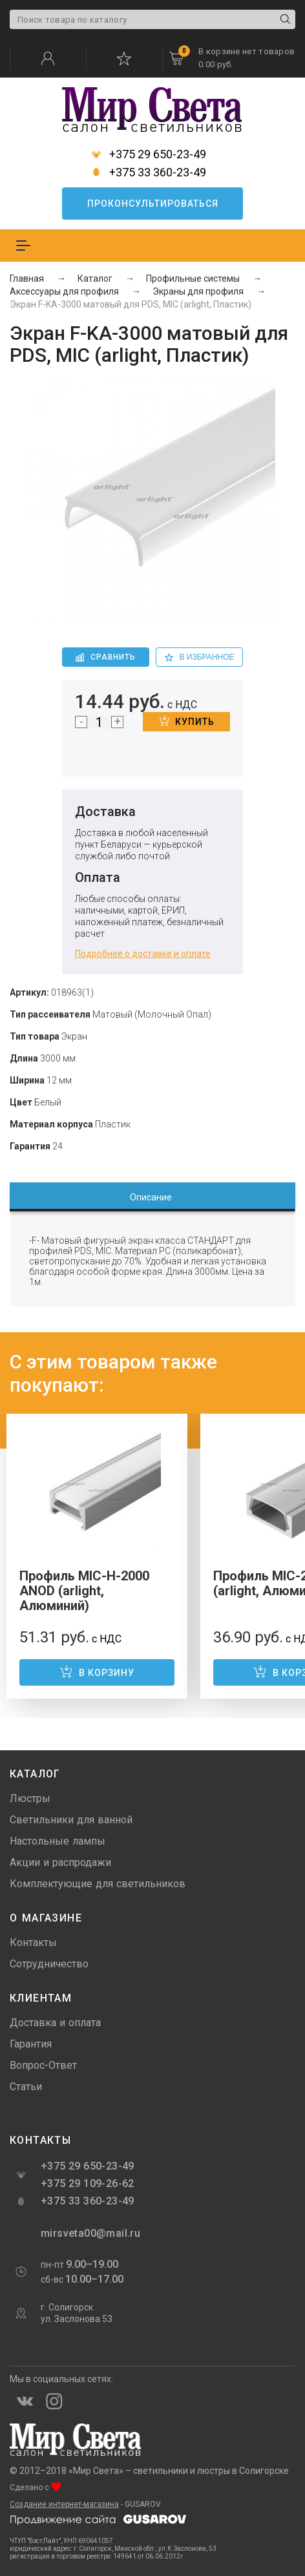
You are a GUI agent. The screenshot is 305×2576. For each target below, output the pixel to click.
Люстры (30, 1798)
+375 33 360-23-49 (148, 172)
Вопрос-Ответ (43, 2065)
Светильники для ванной (71, 1820)
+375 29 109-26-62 (87, 2183)
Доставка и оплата (55, 2022)
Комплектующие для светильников (97, 1884)
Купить (187, 721)
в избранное (200, 657)
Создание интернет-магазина (64, 2504)
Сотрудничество (49, 1964)
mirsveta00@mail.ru (89, 2233)
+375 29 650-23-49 (148, 154)
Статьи (26, 2086)
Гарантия (31, 2044)
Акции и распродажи (60, 1862)
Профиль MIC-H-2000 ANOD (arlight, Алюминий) (84, 1590)
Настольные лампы (57, 1841)
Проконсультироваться (152, 203)
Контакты (33, 1942)
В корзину (96, 1671)
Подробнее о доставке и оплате (143, 953)
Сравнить (106, 657)
